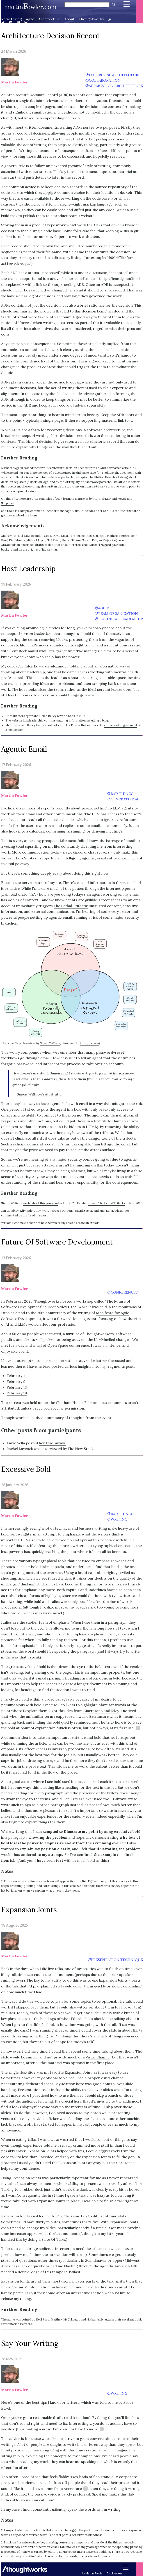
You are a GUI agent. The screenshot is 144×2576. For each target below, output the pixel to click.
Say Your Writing (29, 2343)
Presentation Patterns (16, 2324)
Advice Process (67, 382)
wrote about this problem (40, 1203)
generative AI (124, 799)
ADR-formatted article (115, 468)
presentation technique (117, 1959)
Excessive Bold (26, 1469)
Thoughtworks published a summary (32, 1417)
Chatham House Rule (73, 1402)
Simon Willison (50, 1043)
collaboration (105, 80)
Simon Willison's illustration (40, 1094)
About (69, 19)
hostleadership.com (36, 720)
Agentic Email (24, 749)
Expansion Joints (29, 1909)
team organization (118, 613)
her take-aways (52, 1443)
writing (119, 1519)
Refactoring (11, 19)
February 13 (17, 1387)
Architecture (49, 19)
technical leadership (120, 619)
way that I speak (26, 1657)
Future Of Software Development (57, 1242)
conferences (124, 1292)
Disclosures (115, 2573)
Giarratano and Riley (101, 1710)
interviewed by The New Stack (67, 1448)
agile (103, 608)
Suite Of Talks (53, 2239)
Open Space (57, 1345)
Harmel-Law (102, 499)
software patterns (98, 482)
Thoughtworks (91, 19)
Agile (30, 19)
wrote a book (66, 716)
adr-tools (7, 511)
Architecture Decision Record (50, 35)
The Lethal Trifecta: (71, 906)
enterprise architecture (114, 75)
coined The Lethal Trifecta (106, 1203)
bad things (122, 793)
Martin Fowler (14, 82)
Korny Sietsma (89, 1043)
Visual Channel (98, 2057)
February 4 (16, 1375)
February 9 (16, 1381)
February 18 (17, 1393)
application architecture (116, 85)
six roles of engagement (120, 725)
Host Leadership (28, 568)
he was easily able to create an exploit (73, 1223)
